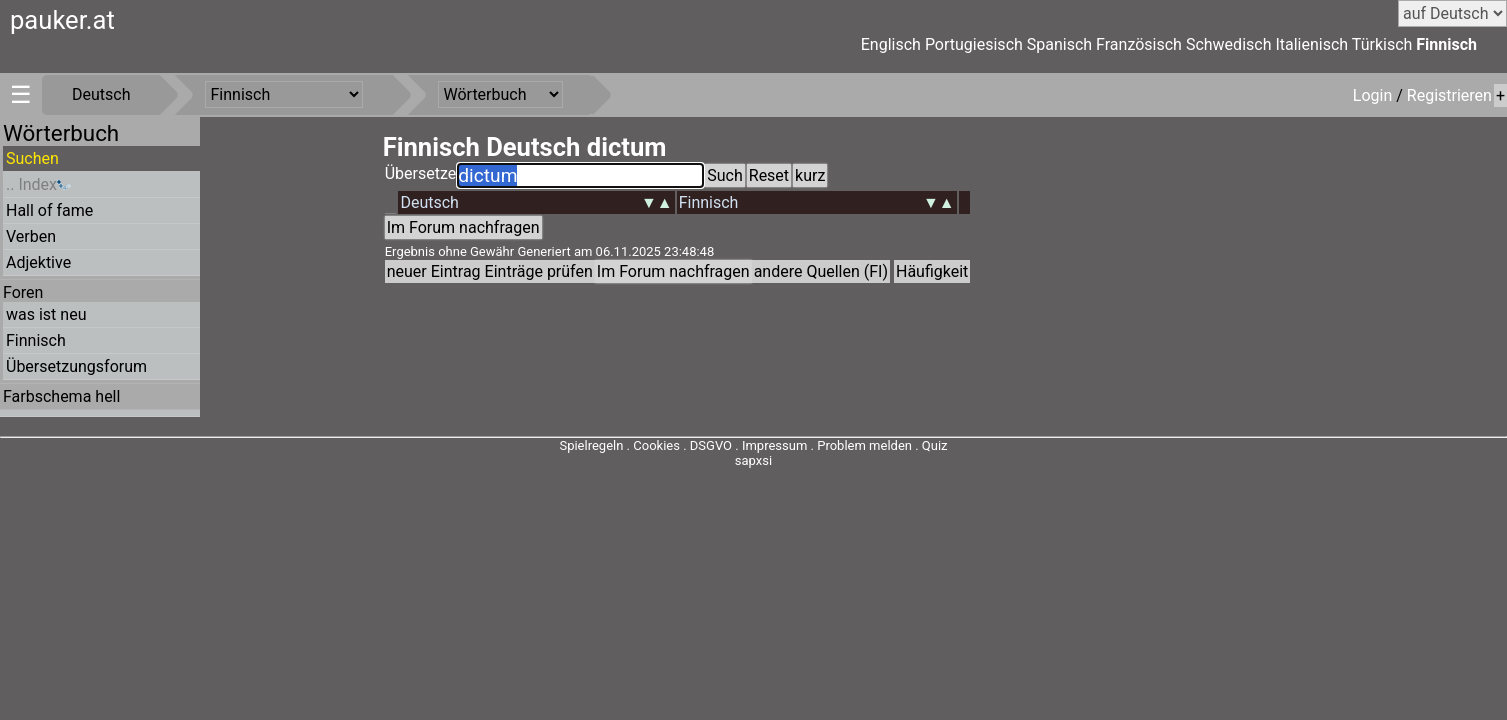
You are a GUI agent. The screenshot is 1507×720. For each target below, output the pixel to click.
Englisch (891, 44)
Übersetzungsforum (76, 366)
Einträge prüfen (539, 271)
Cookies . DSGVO (682, 445)
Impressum (774, 445)
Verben (31, 236)
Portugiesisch (974, 44)
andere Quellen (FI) (821, 271)
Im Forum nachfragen (463, 227)
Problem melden (866, 445)
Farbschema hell (61, 396)
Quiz (935, 445)
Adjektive (38, 262)
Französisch (1139, 44)
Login (1374, 95)
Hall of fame (49, 210)
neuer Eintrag (434, 271)
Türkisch (1382, 44)
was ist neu (46, 314)
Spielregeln (591, 445)
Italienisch (1311, 44)
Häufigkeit (932, 271)
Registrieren (1449, 95)
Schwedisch (1229, 44)
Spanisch (1059, 44)
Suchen (32, 158)
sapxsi (753, 460)
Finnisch (1446, 44)
